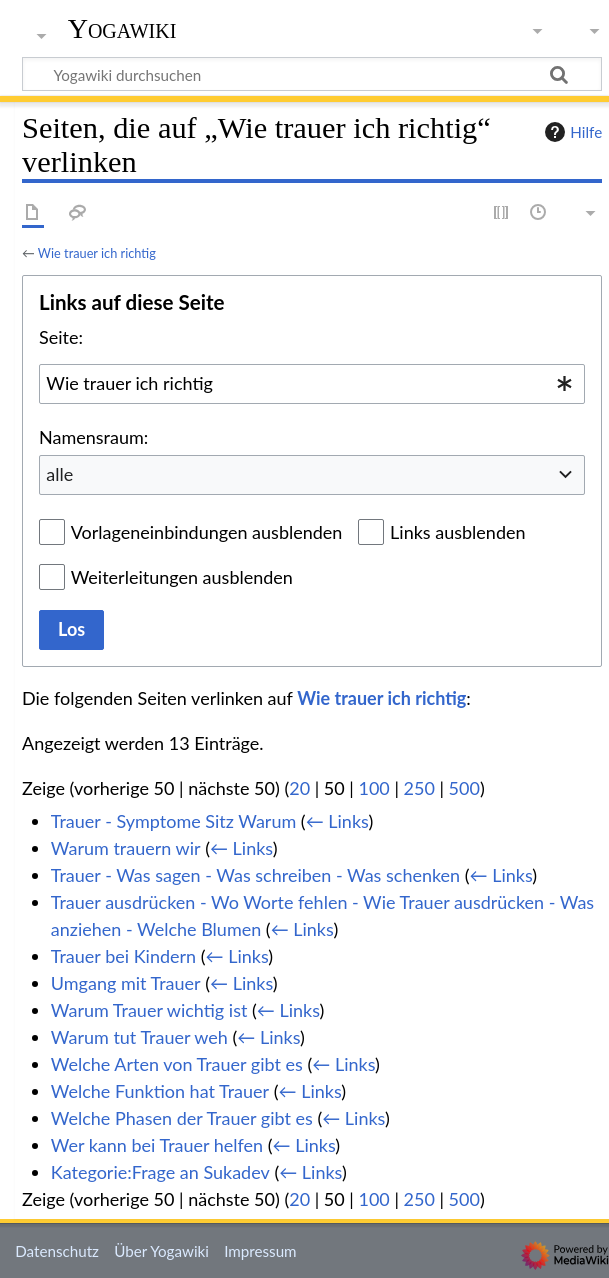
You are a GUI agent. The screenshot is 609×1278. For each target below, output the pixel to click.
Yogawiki (122, 29)
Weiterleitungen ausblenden (182, 577)
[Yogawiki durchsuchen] (312, 74)
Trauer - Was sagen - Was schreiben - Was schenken (255, 875)
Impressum (260, 1251)
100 (373, 788)
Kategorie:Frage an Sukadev (160, 1172)
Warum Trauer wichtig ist (149, 1010)
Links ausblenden (457, 532)
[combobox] (312, 384)
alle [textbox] (59, 474)
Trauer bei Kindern (123, 956)
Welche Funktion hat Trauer (160, 1091)
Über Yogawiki (161, 1251)
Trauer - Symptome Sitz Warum (173, 821)
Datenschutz (57, 1251)
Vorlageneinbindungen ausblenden (207, 532)
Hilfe (571, 132)
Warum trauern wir (126, 848)
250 (419, 788)
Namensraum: (93, 437)
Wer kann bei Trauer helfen (157, 1145)
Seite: (61, 337)
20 (299, 788)
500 (464, 788)
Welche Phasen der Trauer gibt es (182, 1118)
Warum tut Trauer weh (139, 1037)
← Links (337, 821)
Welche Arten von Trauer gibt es (177, 1064)
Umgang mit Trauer (126, 983)
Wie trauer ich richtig (97, 253)
